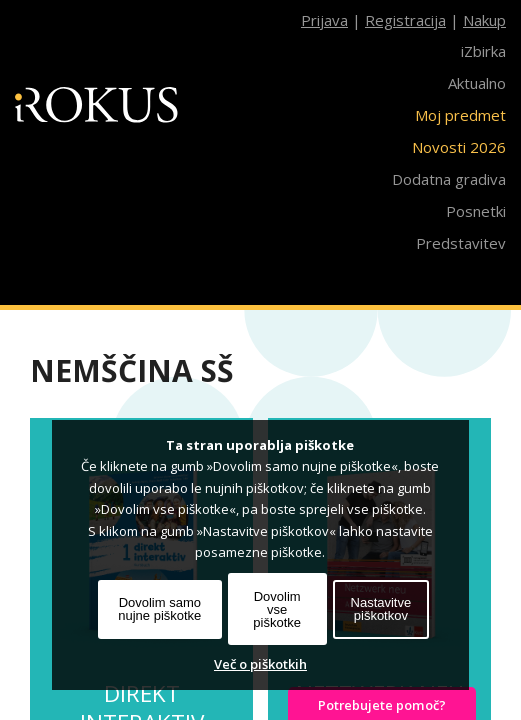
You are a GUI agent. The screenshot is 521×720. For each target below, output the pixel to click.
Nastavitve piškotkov (381, 609)
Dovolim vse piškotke (277, 609)
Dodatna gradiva (449, 179)
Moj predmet (460, 115)
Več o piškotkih (260, 664)
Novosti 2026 (459, 147)
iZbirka (483, 51)
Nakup (484, 20)
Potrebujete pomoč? (382, 705)
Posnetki (476, 211)
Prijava (324, 20)
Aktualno (477, 83)
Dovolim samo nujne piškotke (159, 609)
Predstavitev (461, 243)
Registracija (405, 20)
